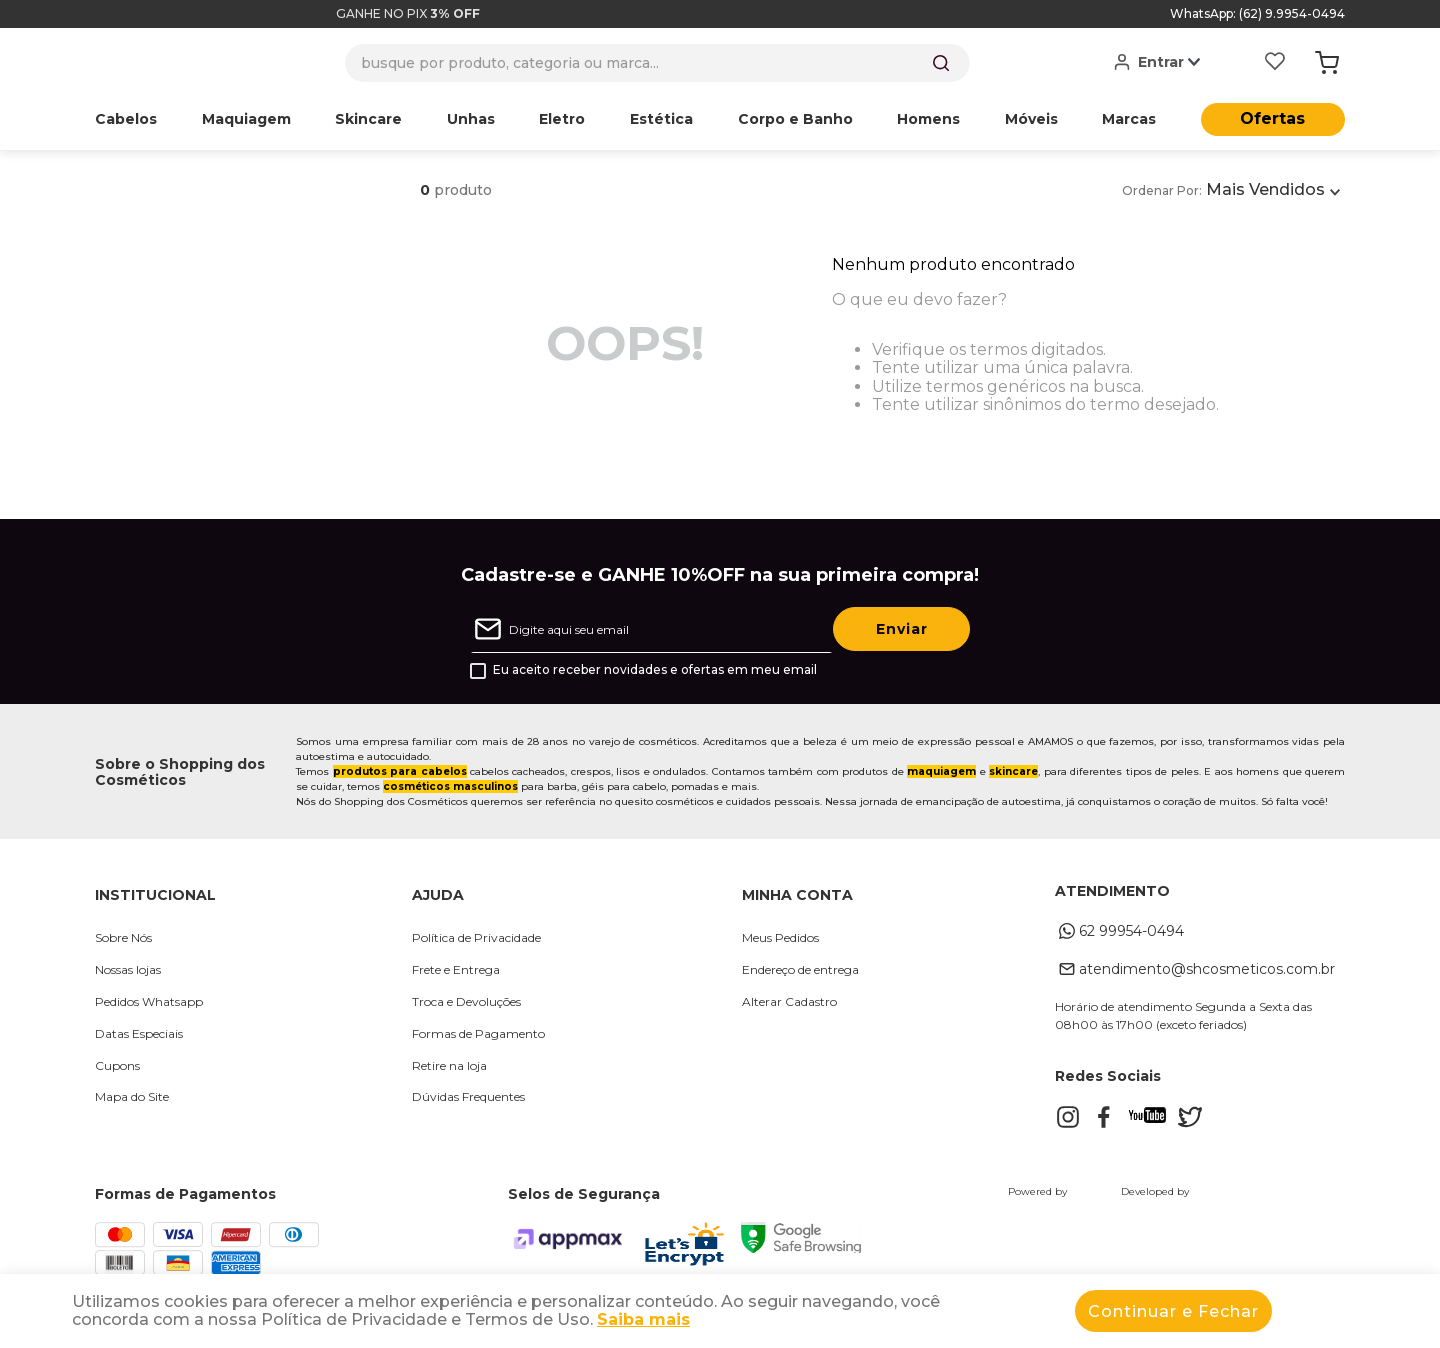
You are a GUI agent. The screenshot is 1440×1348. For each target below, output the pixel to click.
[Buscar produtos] (941, 63)
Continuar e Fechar (1173, 1311)
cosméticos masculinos (450, 786)
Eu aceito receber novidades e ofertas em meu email (655, 670)
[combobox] (657, 63)
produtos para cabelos (400, 771)
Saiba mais (643, 1319)
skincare (1013, 771)
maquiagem (941, 771)
